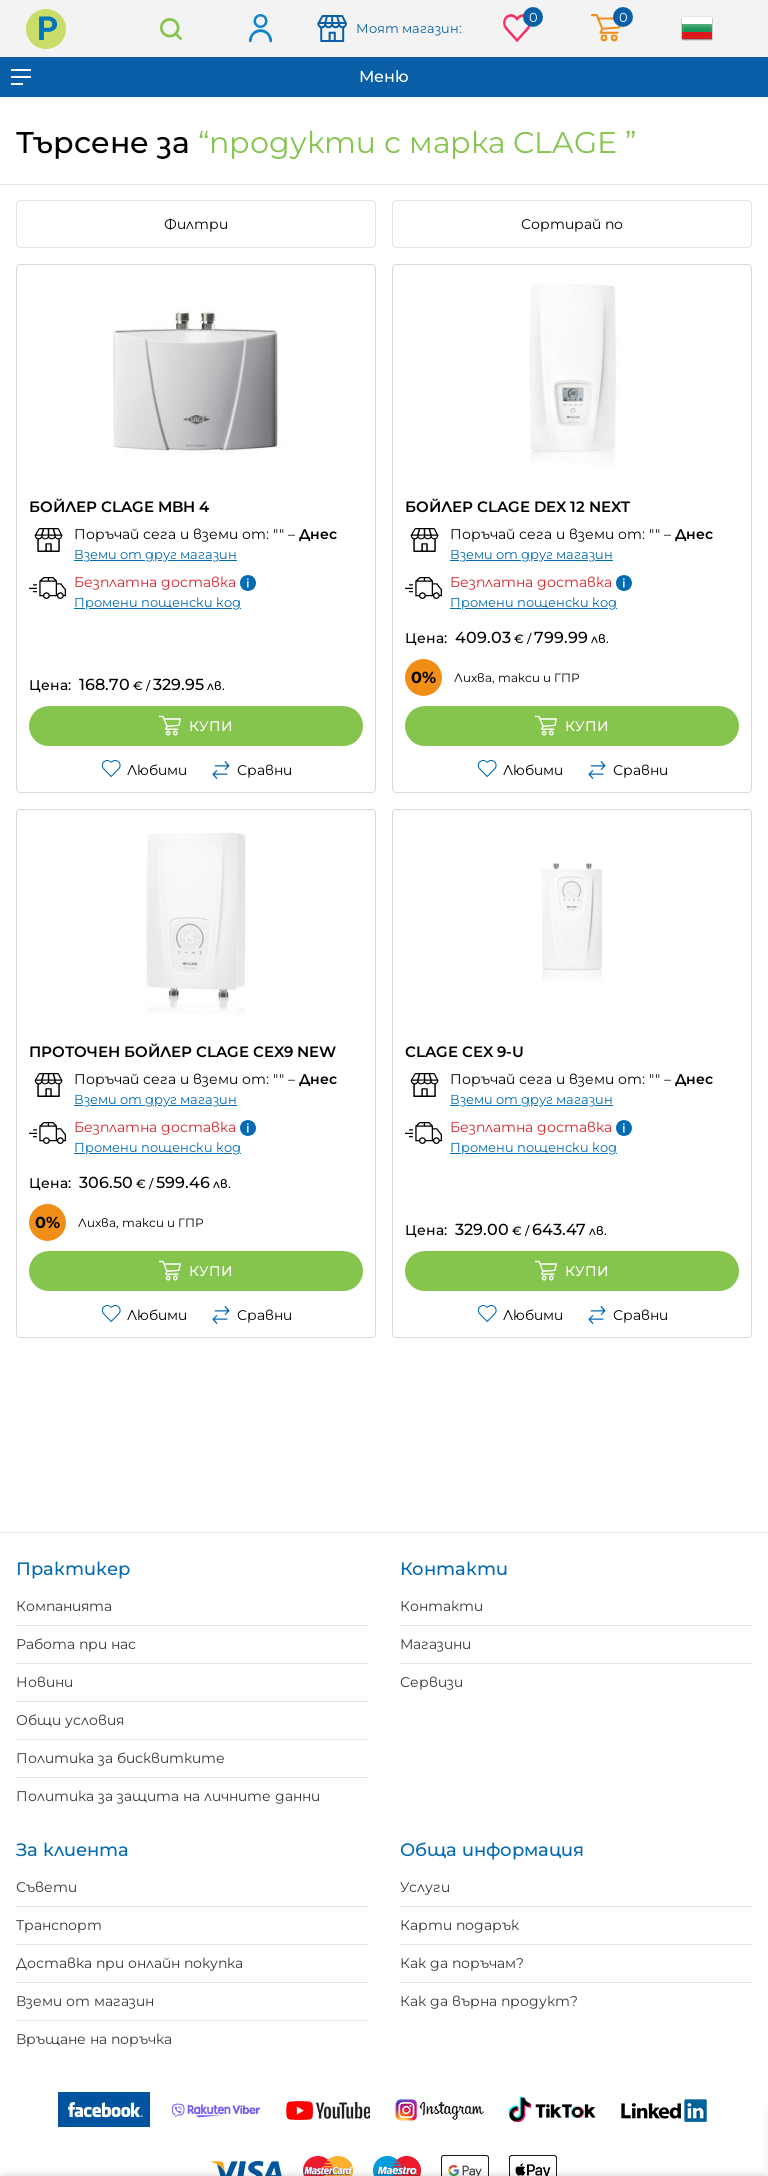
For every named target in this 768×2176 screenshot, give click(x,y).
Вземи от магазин (85, 2001)
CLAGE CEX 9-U (464, 1051)
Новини (44, 1682)
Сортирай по (572, 224)
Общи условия (70, 1720)
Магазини (435, 1644)
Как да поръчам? (462, 1963)
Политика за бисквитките (120, 1758)
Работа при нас (76, 1644)
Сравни (251, 770)
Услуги (425, 1887)
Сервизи (431, 1682)
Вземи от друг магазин (155, 554)
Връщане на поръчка (94, 2039)
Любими (144, 770)
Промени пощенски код (157, 602)
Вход (259, 29)
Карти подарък (459, 1925)
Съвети (46, 1887)
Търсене (171, 28)
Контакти (441, 1606)
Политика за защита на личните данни (168, 1796)
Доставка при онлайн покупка (129, 1963)
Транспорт (59, 1925)
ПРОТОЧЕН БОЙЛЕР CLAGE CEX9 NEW (182, 1051)
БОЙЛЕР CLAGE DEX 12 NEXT (517, 506)
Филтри (196, 224)
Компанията (64, 1606)
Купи (196, 726)
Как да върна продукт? (489, 2001)
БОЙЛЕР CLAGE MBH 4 (119, 506)
